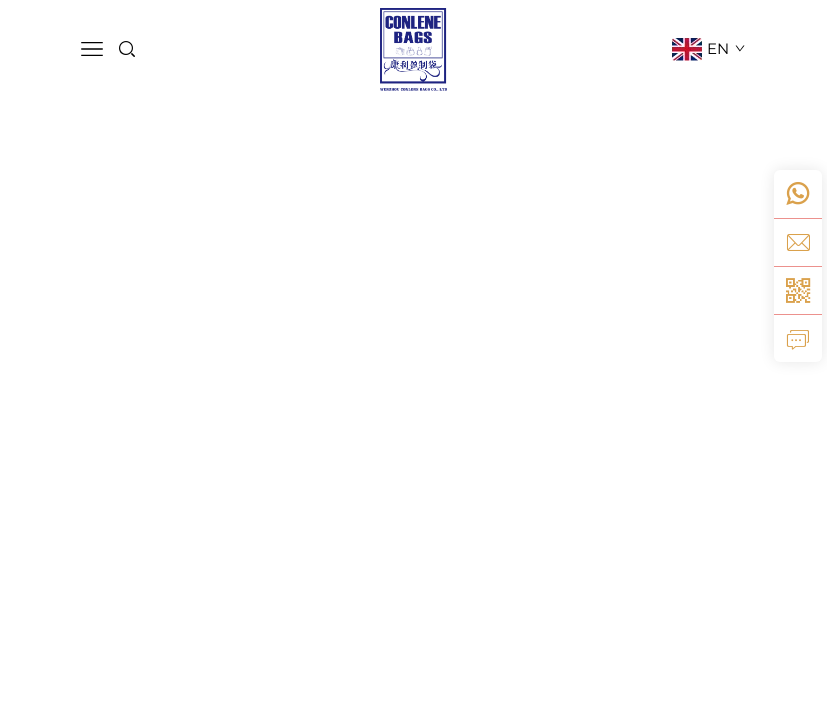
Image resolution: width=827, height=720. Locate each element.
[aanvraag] (798, 338)
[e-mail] (798, 242)
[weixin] (798, 290)
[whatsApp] (798, 194)
